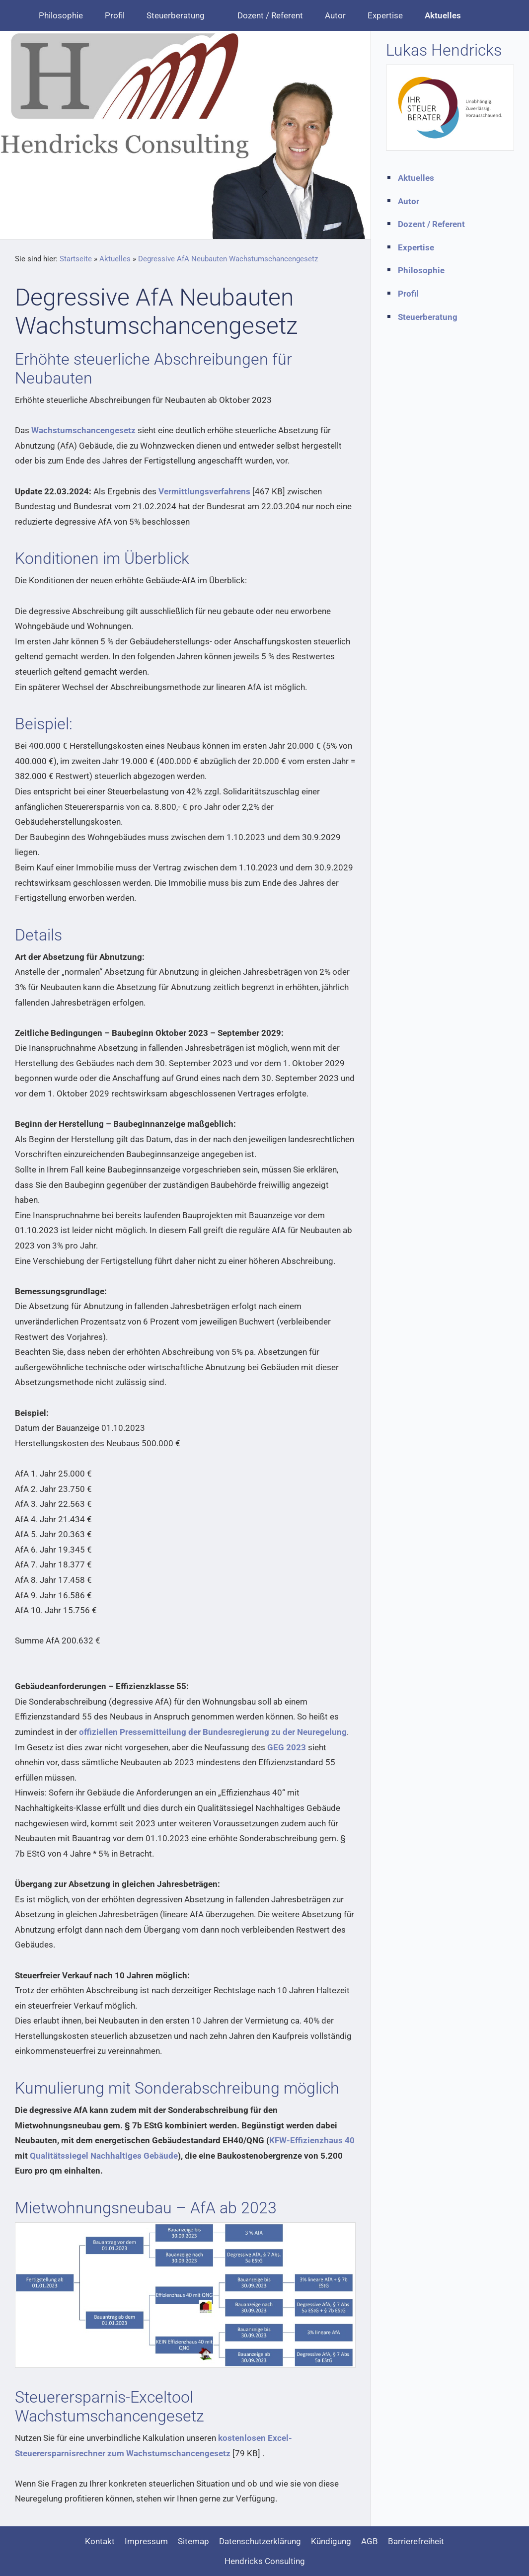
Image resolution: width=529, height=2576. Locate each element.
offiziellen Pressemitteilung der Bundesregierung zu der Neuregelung (213, 1732)
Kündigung (331, 2541)
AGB (369, 2541)
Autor (408, 201)
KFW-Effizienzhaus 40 (312, 2140)
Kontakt (100, 2541)
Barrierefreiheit (416, 2541)
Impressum (146, 2541)
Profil (408, 294)
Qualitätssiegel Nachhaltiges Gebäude (104, 2156)
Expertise (416, 247)
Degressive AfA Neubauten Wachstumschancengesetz (228, 258)
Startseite (76, 258)
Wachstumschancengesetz (83, 430)
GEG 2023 (286, 1747)
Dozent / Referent (431, 224)
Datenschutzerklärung (260, 2541)
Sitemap (193, 2541)
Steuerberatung (427, 317)
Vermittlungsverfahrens (204, 491)
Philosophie (421, 270)
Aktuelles (115, 258)
